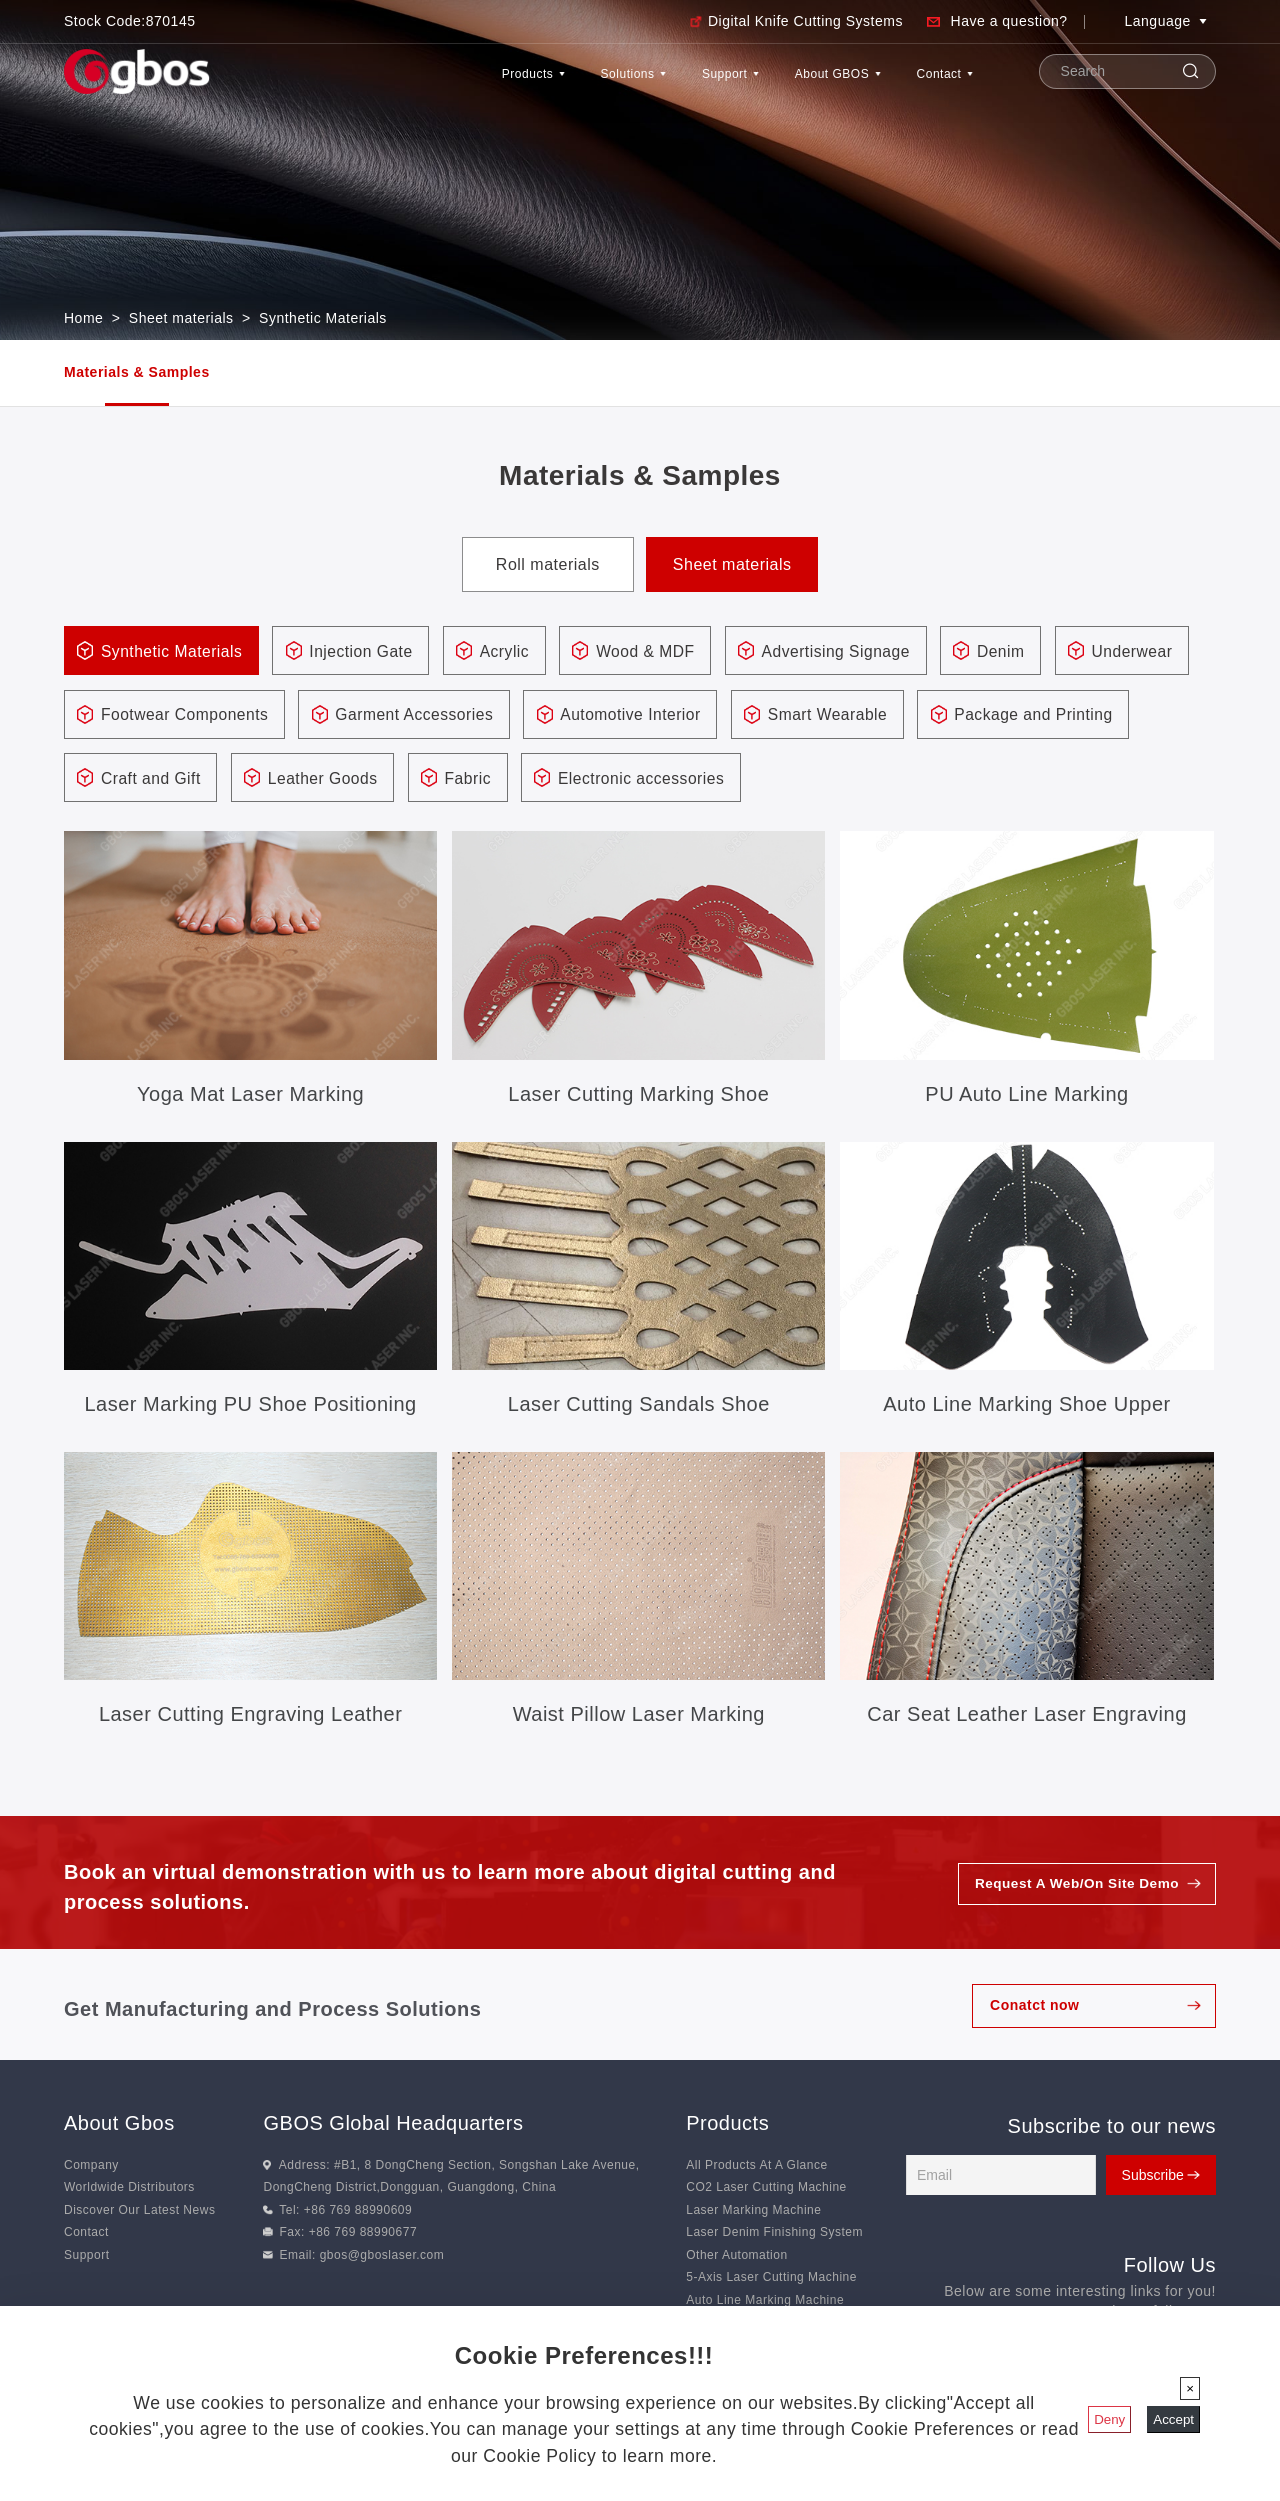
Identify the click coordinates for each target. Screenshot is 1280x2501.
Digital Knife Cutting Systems (805, 21)
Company (91, 2168)
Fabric (709, 780)
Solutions (519, 83)
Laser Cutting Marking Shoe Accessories (638, 1099)
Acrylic (516, 651)
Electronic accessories (888, 780)
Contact (930, 83)
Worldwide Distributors (129, 2190)
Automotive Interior (797, 716)
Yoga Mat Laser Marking (250, 1097)
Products (387, 83)
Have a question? (1009, 21)
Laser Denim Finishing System (774, 2235)
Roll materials (548, 564)
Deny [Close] (1109, 2419)
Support (647, 83)
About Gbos (119, 2126)
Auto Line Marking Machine (765, 2303)
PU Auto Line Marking (1026, 1097)
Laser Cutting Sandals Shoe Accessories (639, 1409)
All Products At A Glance (756, 2168)
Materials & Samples (137, 372)
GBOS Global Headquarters (393, 2126)
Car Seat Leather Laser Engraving (1027, 1717)
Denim (1025, 651)
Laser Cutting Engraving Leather (250, 1717)
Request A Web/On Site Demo (1074, 1887)
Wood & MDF (660, 651)
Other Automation (736, 2258)
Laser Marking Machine (753, 2213)
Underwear (143, 716)
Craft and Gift (384, 780)
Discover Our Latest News (139, 2213)
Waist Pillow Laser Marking (639, 1717)
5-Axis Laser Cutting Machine (771, 2280)
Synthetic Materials (323, 318)
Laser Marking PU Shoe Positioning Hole (251, 1409)
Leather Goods (560, 780)
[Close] (1190, 2388)
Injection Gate (369, 651)
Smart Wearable (999, 716)
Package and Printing (183, 780)
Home (83, 318)
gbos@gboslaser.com (382, 2258)
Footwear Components (339, 716)
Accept (1173, 2419)
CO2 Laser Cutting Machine (766, 2190)
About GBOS (788, 83)
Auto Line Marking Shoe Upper (1027, 1407)
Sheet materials (181, 318)
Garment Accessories (575, 716)
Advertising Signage (856, 651)
